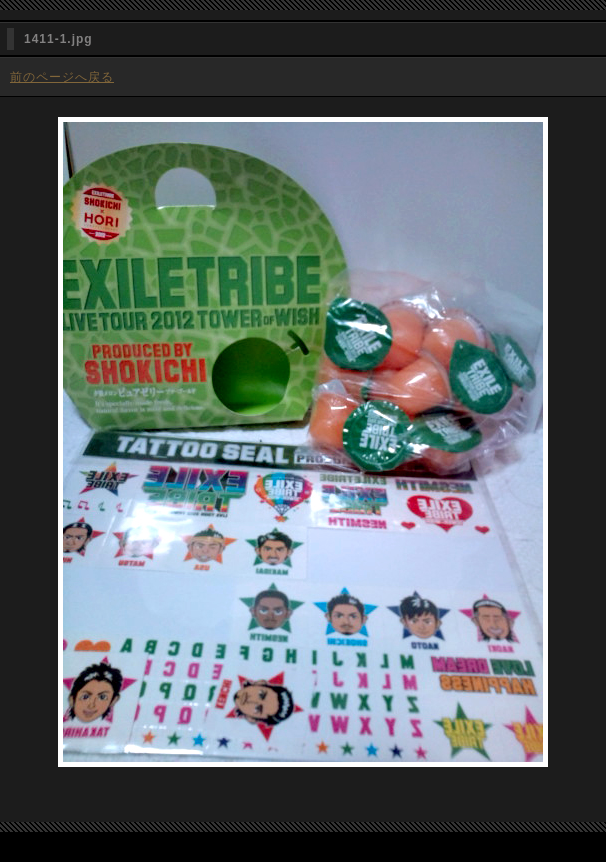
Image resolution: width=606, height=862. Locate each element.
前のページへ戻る (62, 77)
